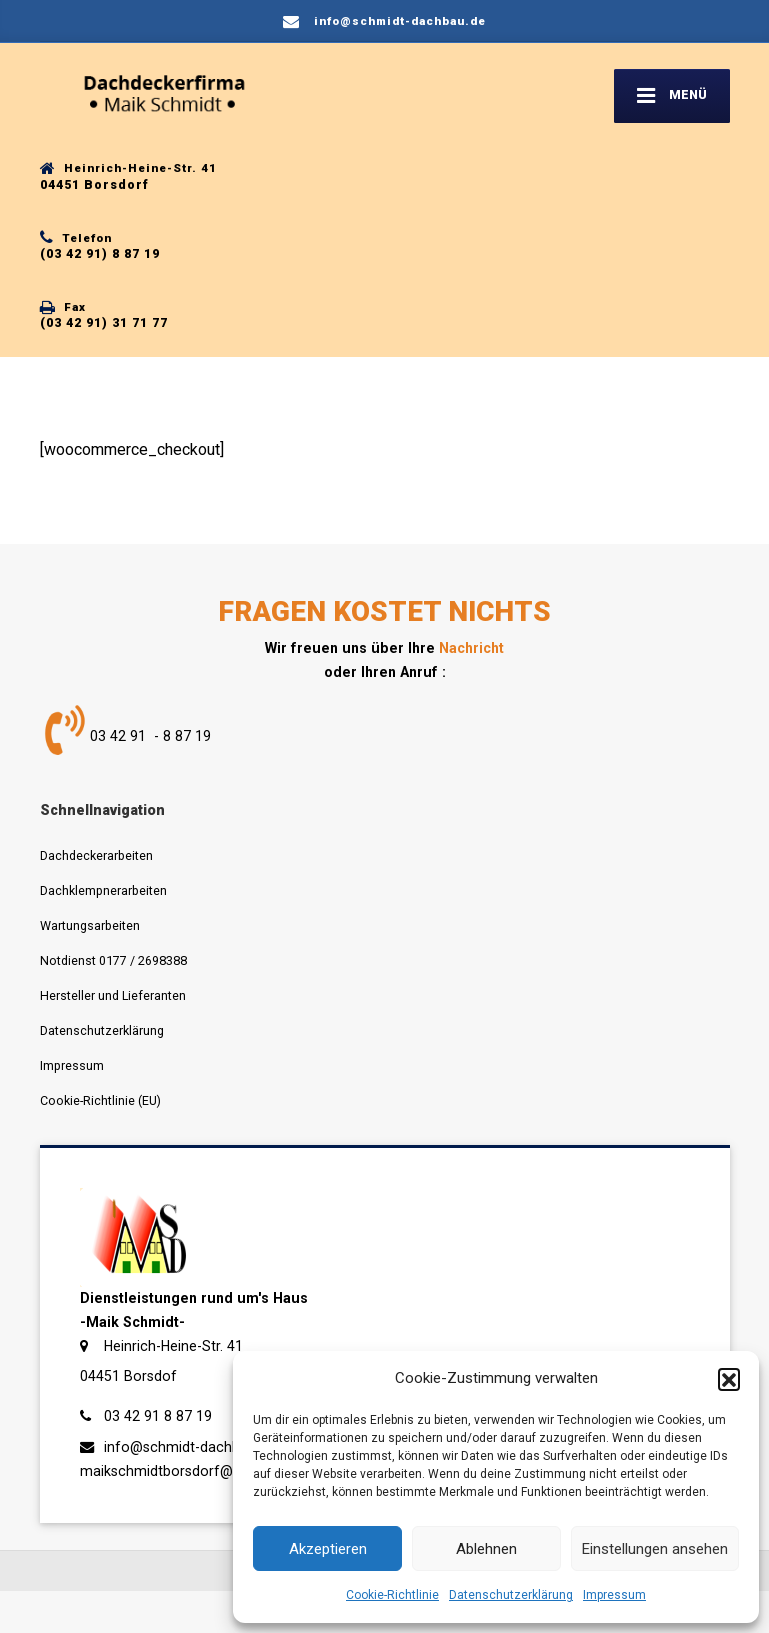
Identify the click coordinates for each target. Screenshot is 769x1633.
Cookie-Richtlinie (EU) (100, 1100)
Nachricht (471, 648)
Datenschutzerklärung (511, 1595)
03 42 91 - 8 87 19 (150, 737)
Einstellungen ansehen (655, 1549)
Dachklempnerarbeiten (103, 890)
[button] (729, 1379)
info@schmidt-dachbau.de (189, 1447)
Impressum (614, 1595)
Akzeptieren (328, 1549)
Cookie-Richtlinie (392, 1595)
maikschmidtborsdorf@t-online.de (190, 1471)
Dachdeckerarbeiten (96, 855)
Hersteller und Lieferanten (113, 995)
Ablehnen (486, 1549)
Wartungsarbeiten (90, 925)
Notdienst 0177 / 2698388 (113, 960)
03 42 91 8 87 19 (158, 1416)
